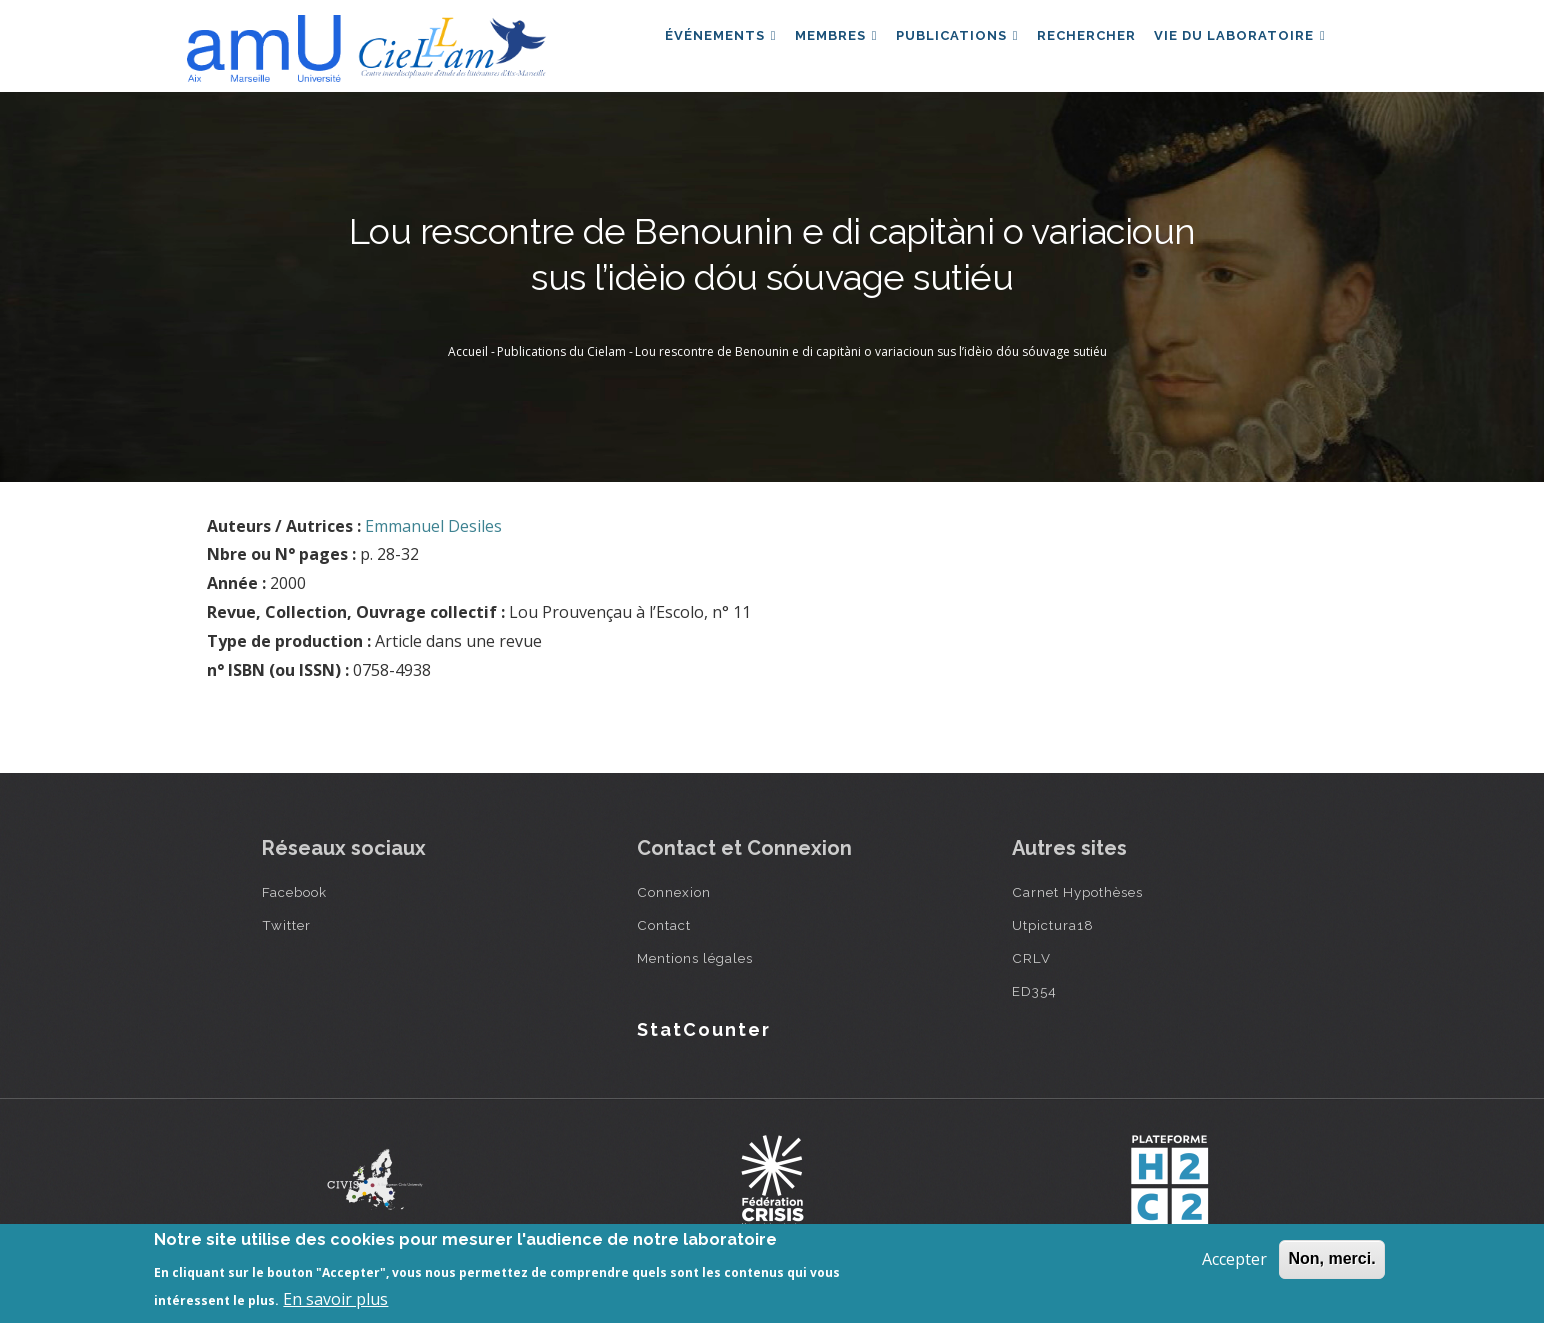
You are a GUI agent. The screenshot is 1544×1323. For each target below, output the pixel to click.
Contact (664, 925)
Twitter (286, 925)
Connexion (674, 892)
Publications (942, 43)
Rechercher (1077, 43)
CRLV (1031, 958)
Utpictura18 (1053, 925)
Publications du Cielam (561, 351)
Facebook (294, 892)
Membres (816, 43)
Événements (695, 43)
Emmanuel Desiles (433, 526)
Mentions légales (695, 958)
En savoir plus (335, 1299)
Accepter (1234, 1259)
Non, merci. (1331, 1258)
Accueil (468, 351)
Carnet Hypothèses (1077, 892)
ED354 (1034, 991)
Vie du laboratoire (1237, 43)
